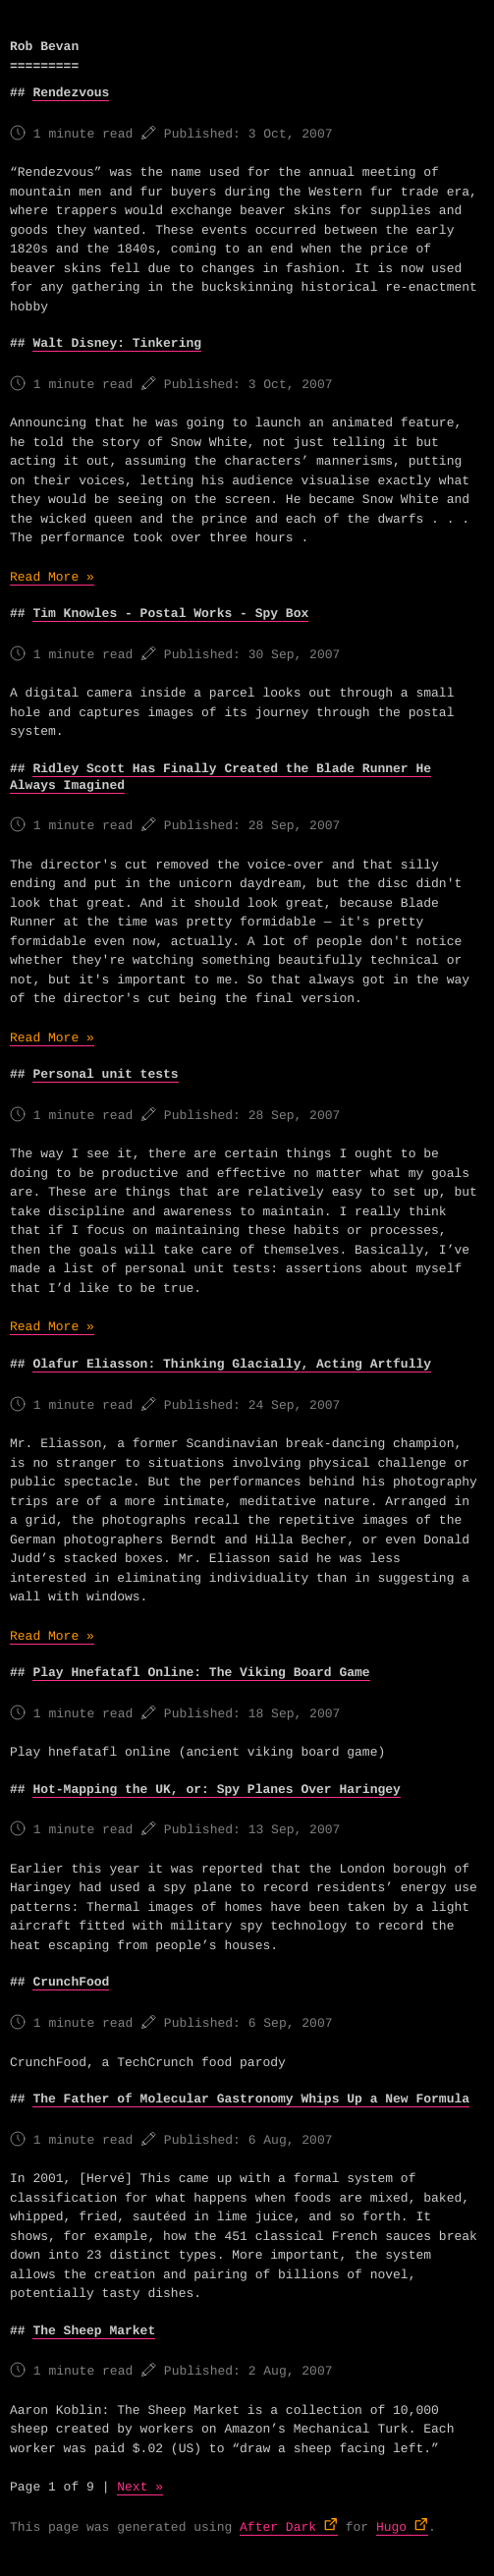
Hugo (391, 2527)
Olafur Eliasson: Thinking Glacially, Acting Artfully (231, 1364)
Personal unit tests (105, 1074)
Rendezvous (70, 92)
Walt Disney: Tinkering (116, 343)
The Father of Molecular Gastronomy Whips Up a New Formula (250, 2099)
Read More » (52, 577)
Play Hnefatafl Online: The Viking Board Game (200, 1672)
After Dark (278, 2527)
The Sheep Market (93, 2331)
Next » (140, 2487)
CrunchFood (70, 1982)
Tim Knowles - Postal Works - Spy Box (170, 613)
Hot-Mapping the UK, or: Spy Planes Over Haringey (216, 1789)
